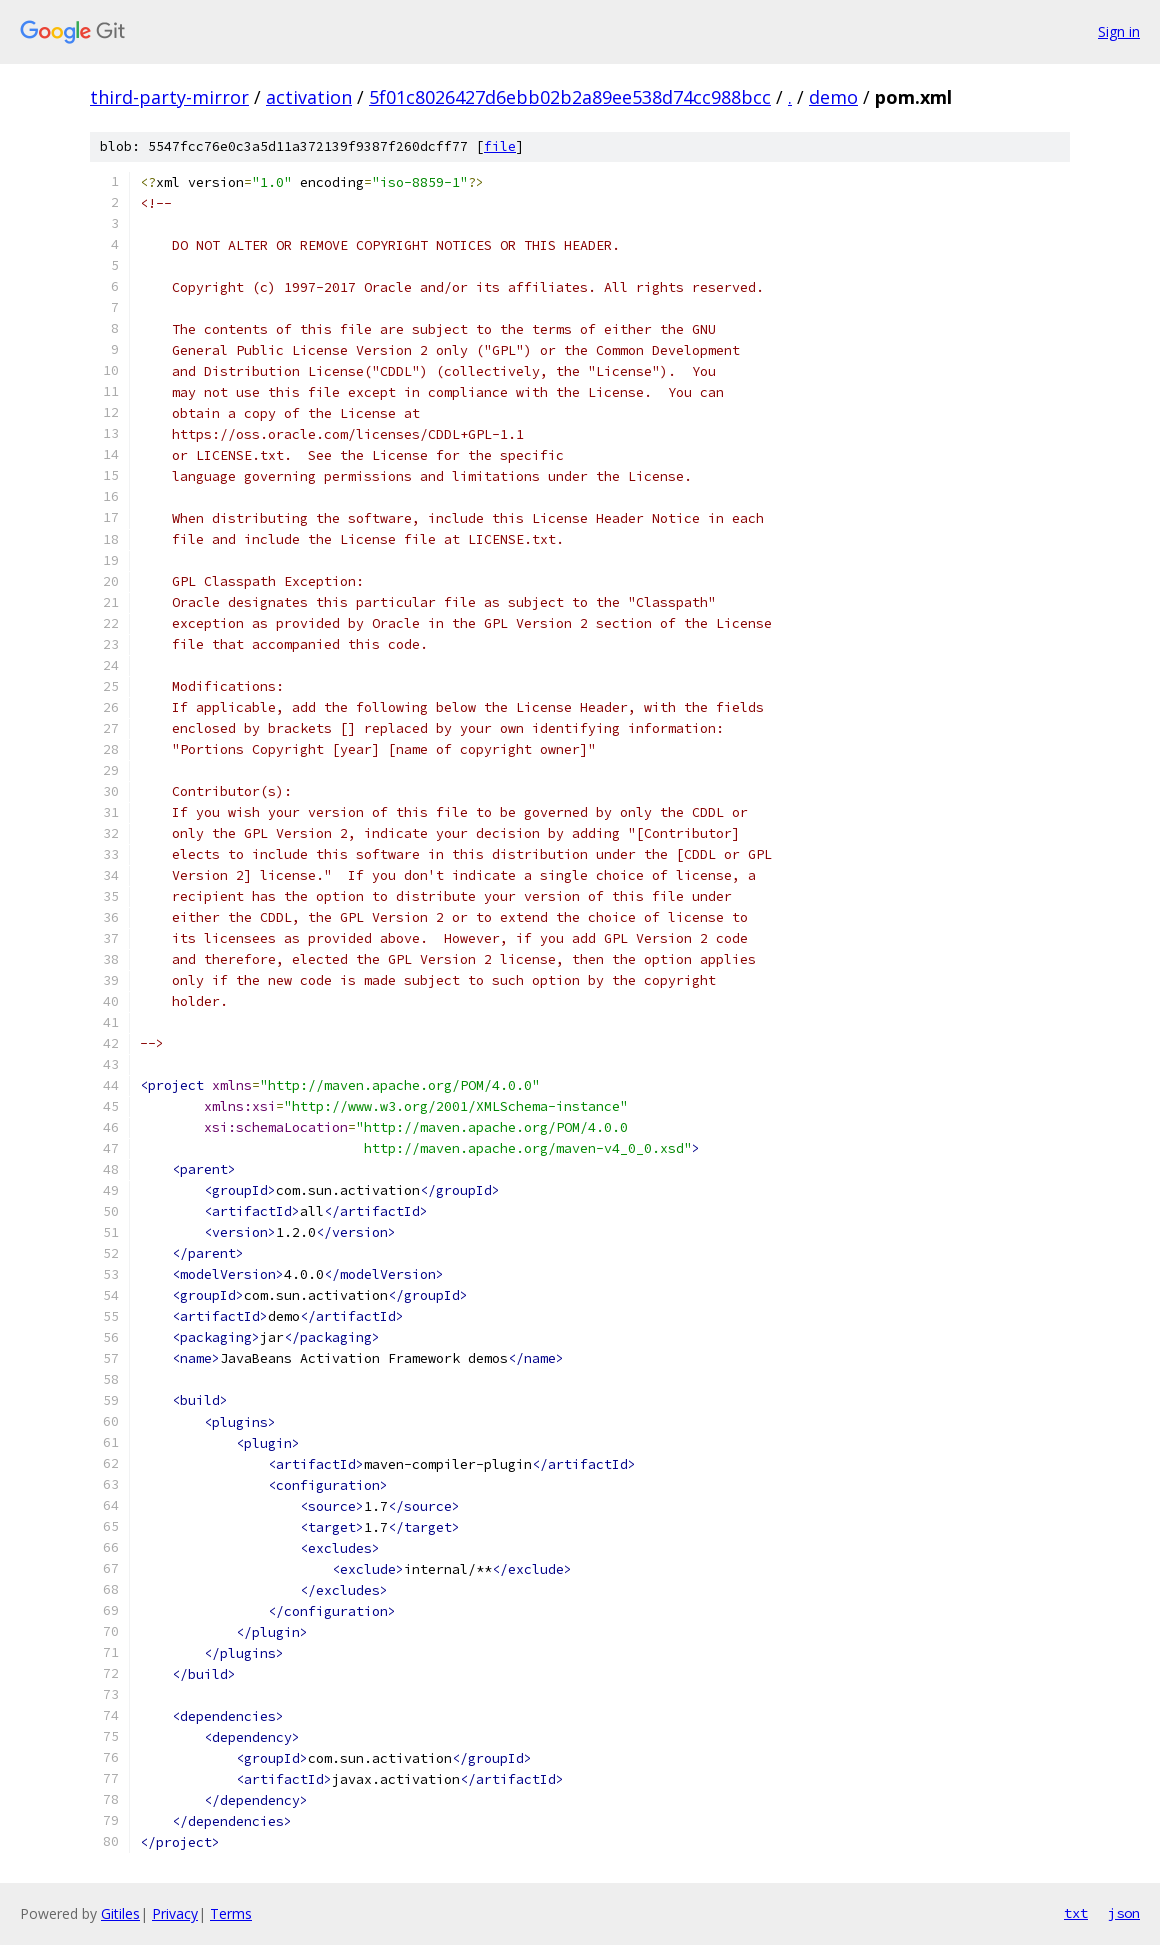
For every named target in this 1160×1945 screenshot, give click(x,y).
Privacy (175, 1913)
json (1124, 1913)
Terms (231, 1913)
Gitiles (120, 1913)
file (500, 146)
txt (1076, 1913)
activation (309, 97)
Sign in (1119, 31)
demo (833, 97)
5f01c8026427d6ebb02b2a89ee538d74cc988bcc (570, 97)
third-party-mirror (169, 97)
